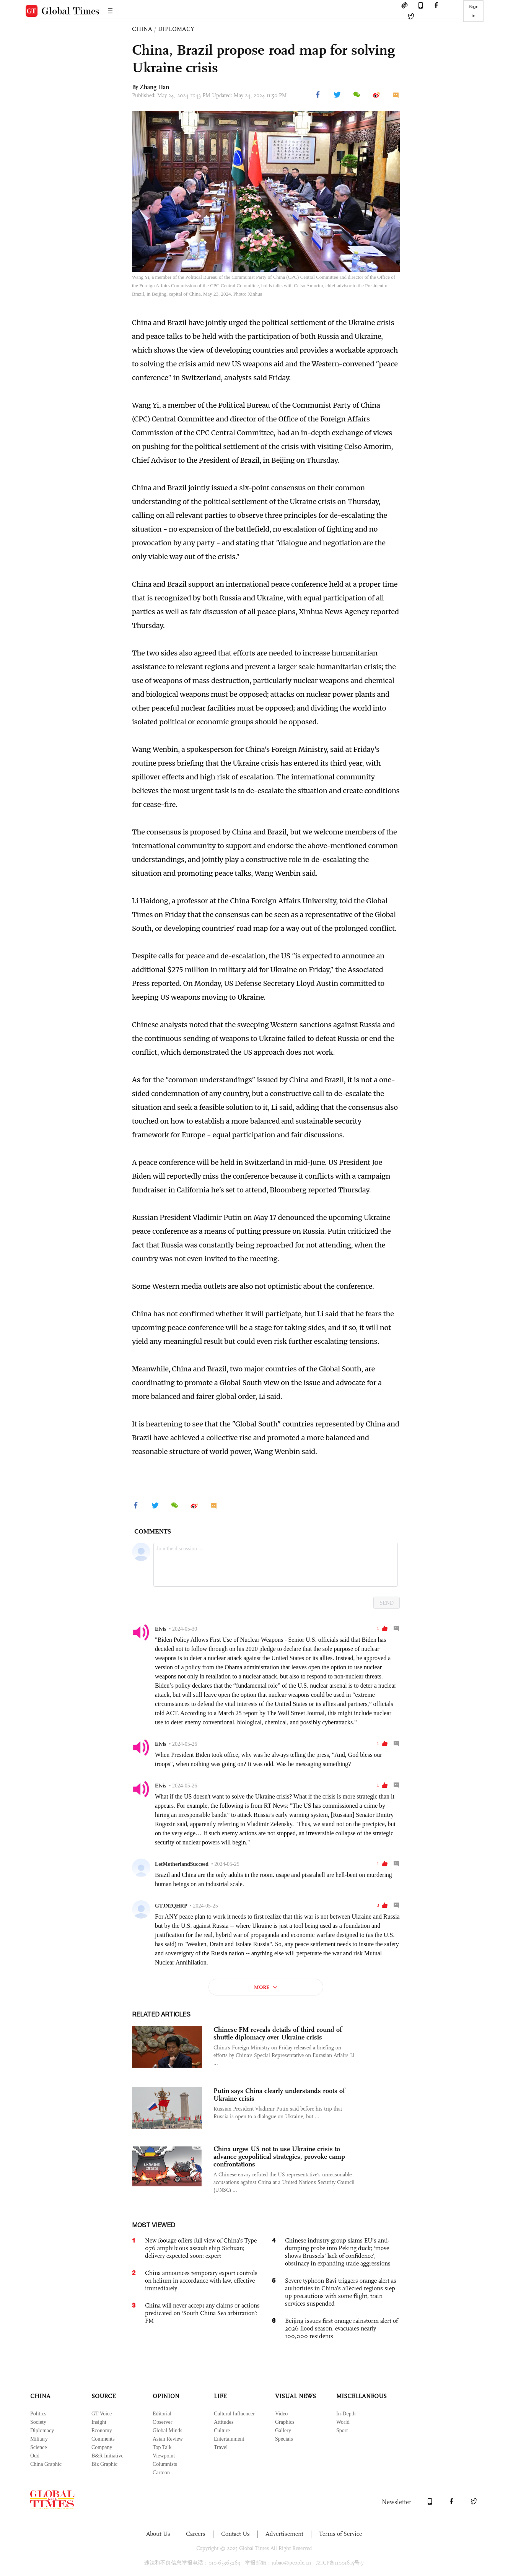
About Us (158, 2533)
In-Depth (346, 2414)
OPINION (166, 2396)
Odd (34, 2456)
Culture (222, 2430)
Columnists (165, 2464)
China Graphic (46, 2464)
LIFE (220, 2396)
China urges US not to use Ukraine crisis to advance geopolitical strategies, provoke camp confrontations (279, 2156)
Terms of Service (340, 2533)
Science (38, 2447)
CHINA (142, 29)
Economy (101, 2430)
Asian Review (168, 2439)
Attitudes (223, 2422)
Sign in (474, 11)
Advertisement (284, 2533)
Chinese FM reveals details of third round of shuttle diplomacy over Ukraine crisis (277, 2033)
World (343, 2422)
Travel (221, 2447)
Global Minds (167, 2430)
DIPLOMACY (176, 29)
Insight (98, 2422)
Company (101, 2447)
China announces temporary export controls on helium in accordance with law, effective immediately (201, 2280)
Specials (284, 2439)
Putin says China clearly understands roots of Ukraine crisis (279, 2094)
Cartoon (161, 2472)
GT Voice (101, 2414)
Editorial (162, 2414)
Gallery (283, 2430)
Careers (195, 2533)
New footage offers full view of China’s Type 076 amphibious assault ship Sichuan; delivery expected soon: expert (201, 2248)
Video (281, 2414)
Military (39, 2439)
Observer (162, 2422)
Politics (38, 2414)
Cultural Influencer (234, 2414)
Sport (342, 2430)
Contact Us (235, 2533)
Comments (103, 2439)
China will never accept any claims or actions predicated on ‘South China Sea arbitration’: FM (202, 2313)
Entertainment (229, 2439)
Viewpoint (164, 2456)
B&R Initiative (107, 2456)
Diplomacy (42, 2430)
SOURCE (103, 2396)
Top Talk (162, 2447)
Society (38, 2422)
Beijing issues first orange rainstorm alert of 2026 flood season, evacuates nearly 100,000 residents (341, 2328)
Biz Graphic (104, 2464)
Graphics (285, 2422)
